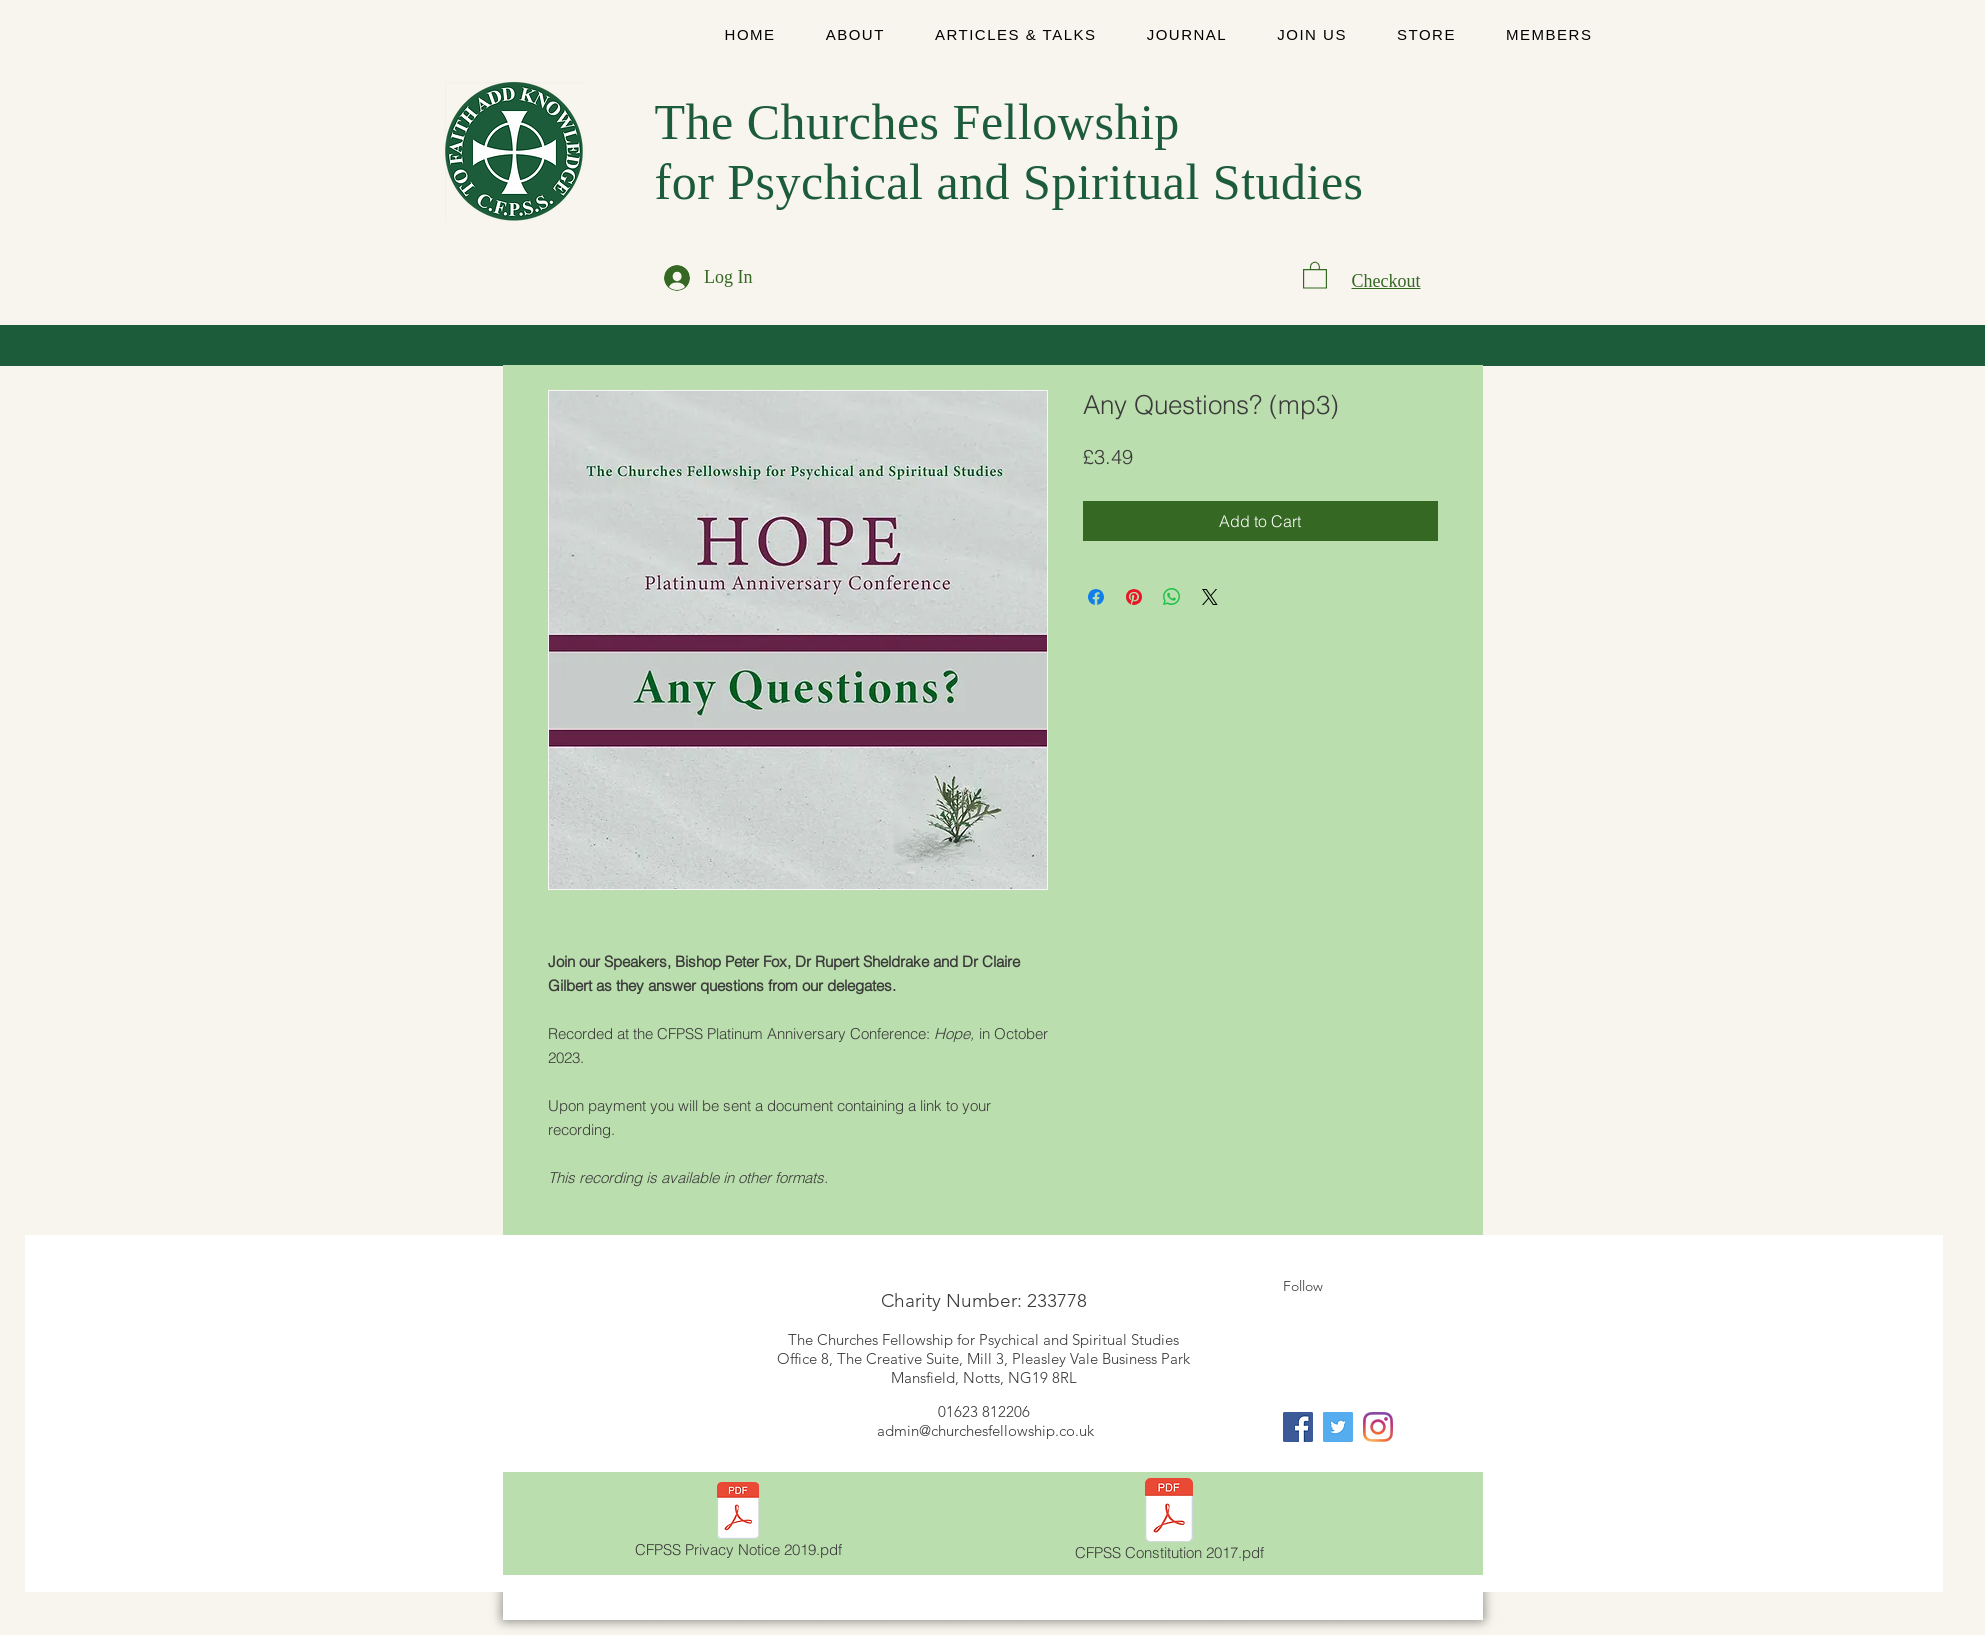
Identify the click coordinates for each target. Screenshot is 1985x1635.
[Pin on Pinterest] (1134, 597)
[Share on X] (1210, 597)
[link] (1315, 274)
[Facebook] (1298, 1427)
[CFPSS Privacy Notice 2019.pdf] (738, 1523)
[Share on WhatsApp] (1172, 597)
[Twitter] (1338, 1427)
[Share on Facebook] (1096, 597)
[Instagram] (1378, 1427)
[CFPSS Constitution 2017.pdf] (1169, 1523)
